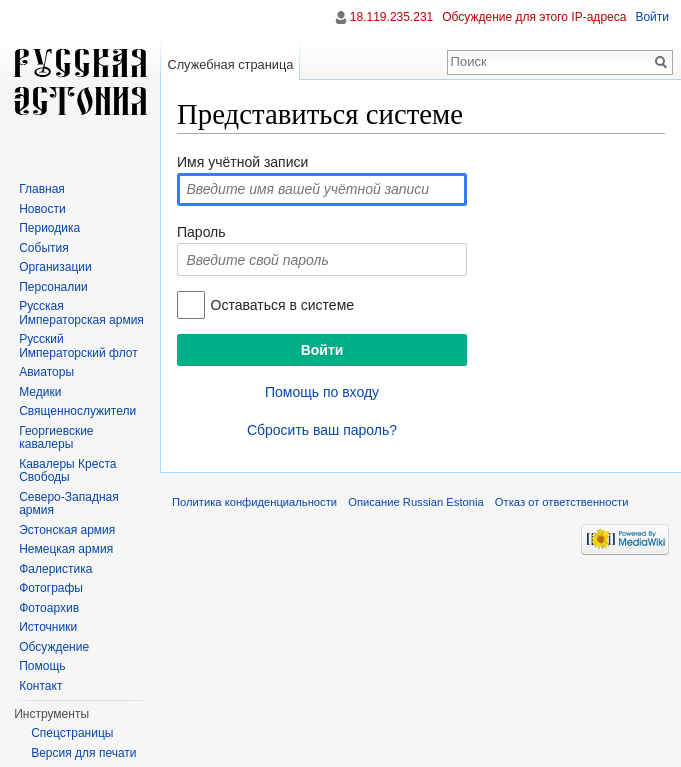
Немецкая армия (66, 549)
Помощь (42, 666)
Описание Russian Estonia (415, 502)
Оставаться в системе (282, 305)
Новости (42, 209)
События (44, 248)
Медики (40, 392)
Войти (652, 17)
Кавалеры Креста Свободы (67, 471)
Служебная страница (230, 64)
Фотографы (51, 588)
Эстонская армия (67, 530)
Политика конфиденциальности (254, 502)
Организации (55, 267)
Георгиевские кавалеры (56, 438)
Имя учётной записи (242, 162)
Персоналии (53, 287)
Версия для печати (83, 753)
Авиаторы (46, 372)
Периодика (49, 228)
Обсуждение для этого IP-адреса (534, 17)
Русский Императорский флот (78, 346)
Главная (42, 189)
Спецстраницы (72, 733)
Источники (48, 627)
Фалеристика (55, 569)
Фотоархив (49, 608)
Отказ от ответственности (562, 502)
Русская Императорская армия (81, 313)
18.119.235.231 (391, 17)
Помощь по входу (322, 392)
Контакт (40, 686)
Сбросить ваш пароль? (322, 430)
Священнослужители (77, 411)
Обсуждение (54, 647)
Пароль (201, 232)
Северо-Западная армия (69, 504)
